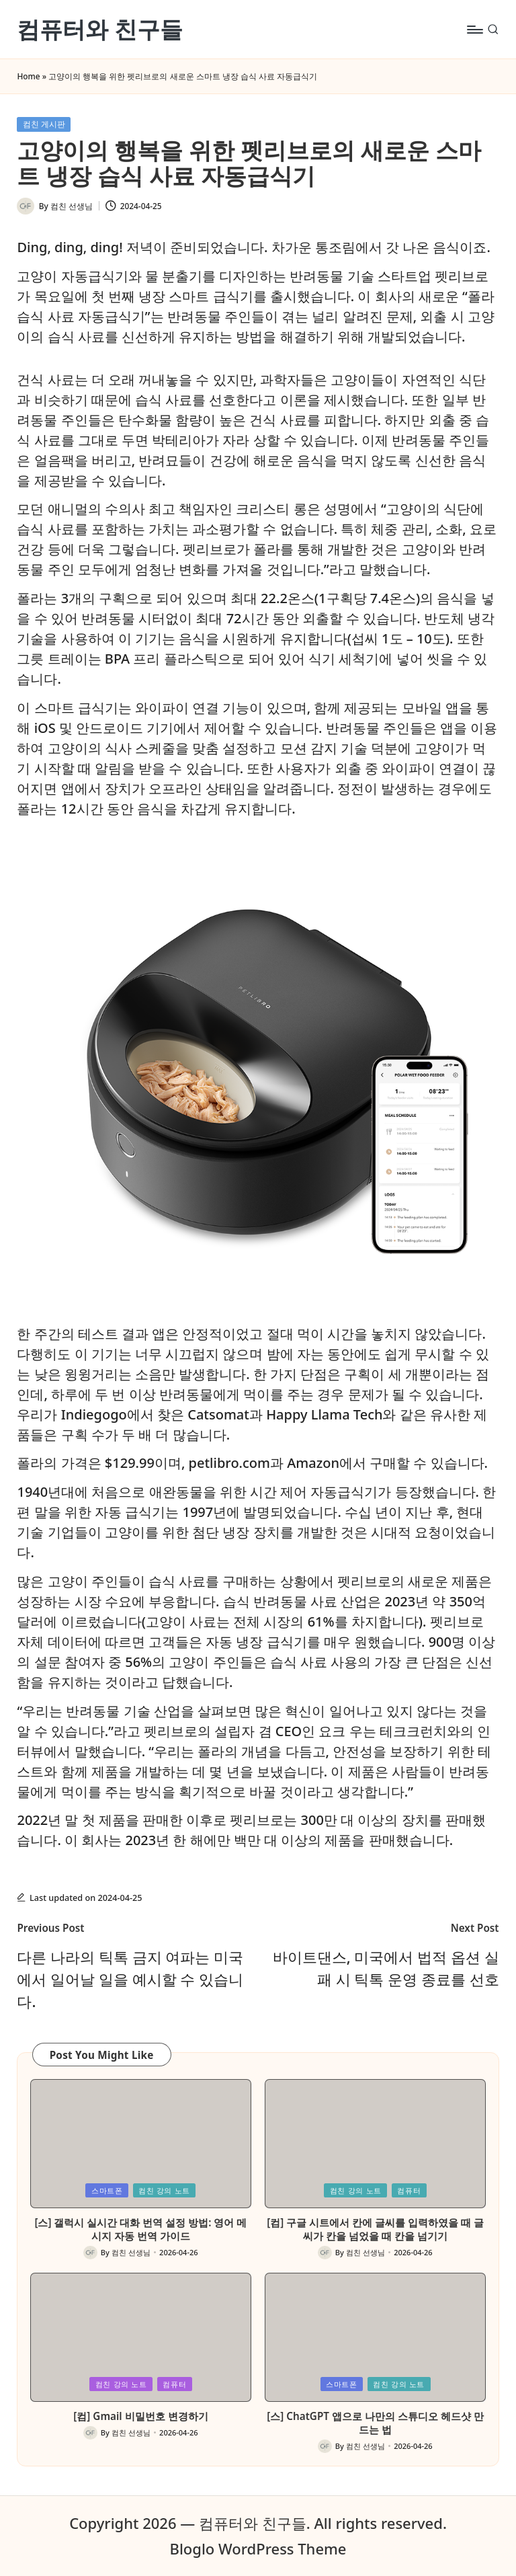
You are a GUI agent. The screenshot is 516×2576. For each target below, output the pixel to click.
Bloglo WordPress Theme (258, 2548)
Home (28, 76)
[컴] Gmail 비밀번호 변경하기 (140, 2416)
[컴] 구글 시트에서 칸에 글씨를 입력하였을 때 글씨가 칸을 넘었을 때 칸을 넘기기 (375, 2229)
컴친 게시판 (44, 123)
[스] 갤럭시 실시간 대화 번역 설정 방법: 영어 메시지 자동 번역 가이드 (140, 2229)
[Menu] (474, 30)
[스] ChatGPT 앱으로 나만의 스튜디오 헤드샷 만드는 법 (375, 2422)
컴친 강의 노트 (164, 2190)
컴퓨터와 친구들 (100, 29)
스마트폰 (107, 2190)
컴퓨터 (409, 2190)
